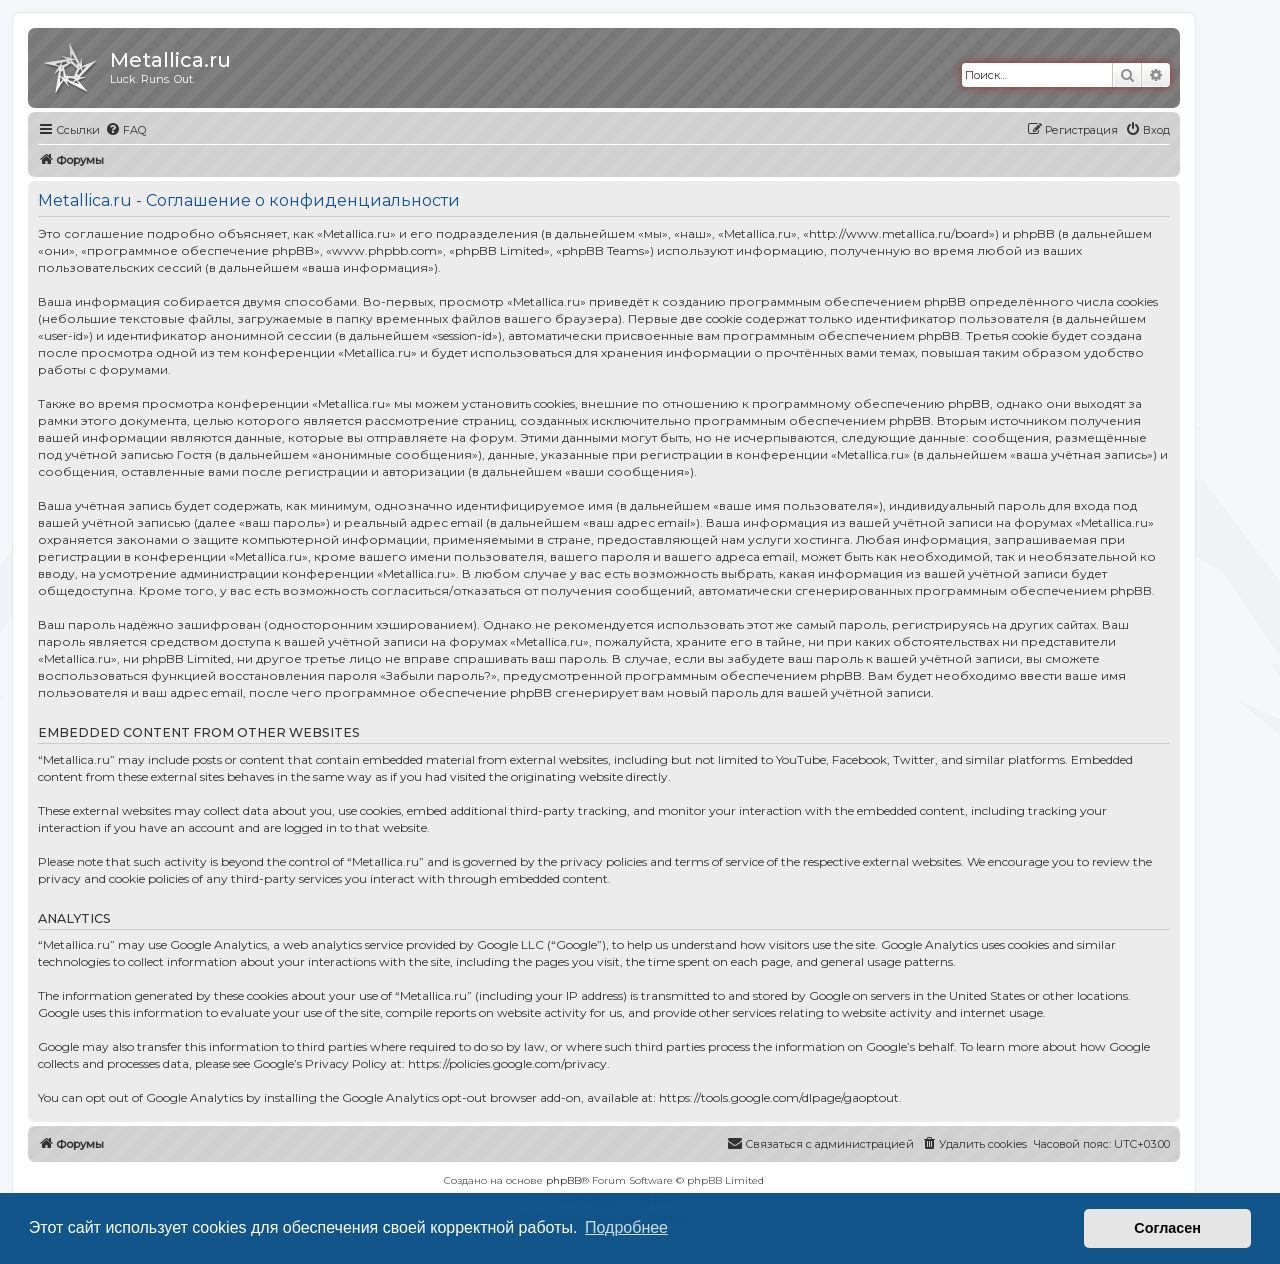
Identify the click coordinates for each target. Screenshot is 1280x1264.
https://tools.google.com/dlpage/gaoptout (779, 1097)
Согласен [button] (1167, 1228)
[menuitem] (125, 130)
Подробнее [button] (626, 1227)
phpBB (563, 1180)
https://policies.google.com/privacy (507, 1063)
